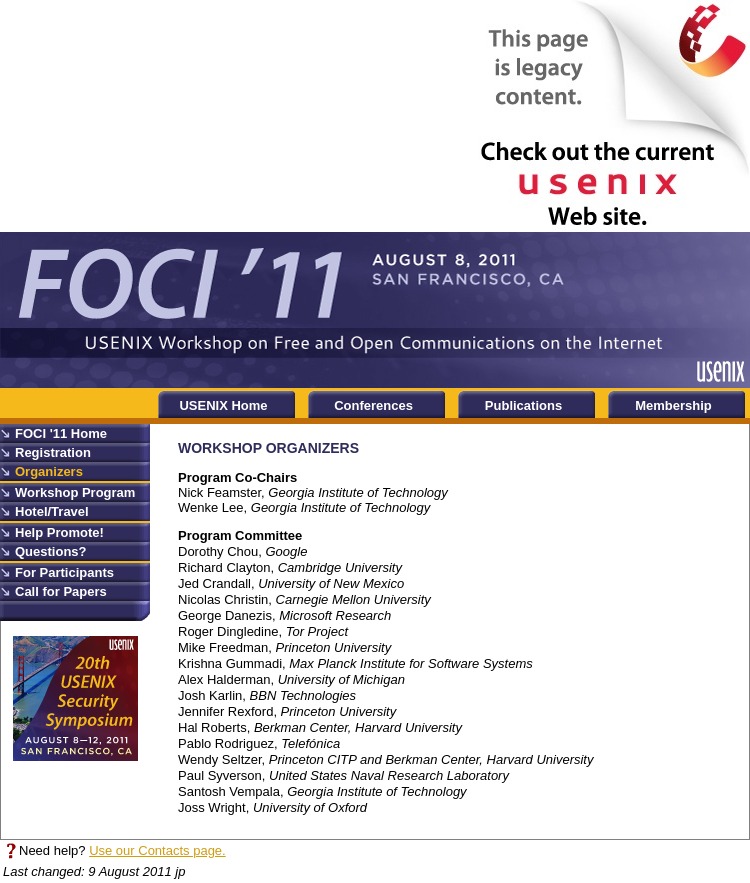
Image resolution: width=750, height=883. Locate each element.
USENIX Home (223, 405)
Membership (673, 405)
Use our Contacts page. (157, 850)
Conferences (373, 405)
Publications (523, 405)
